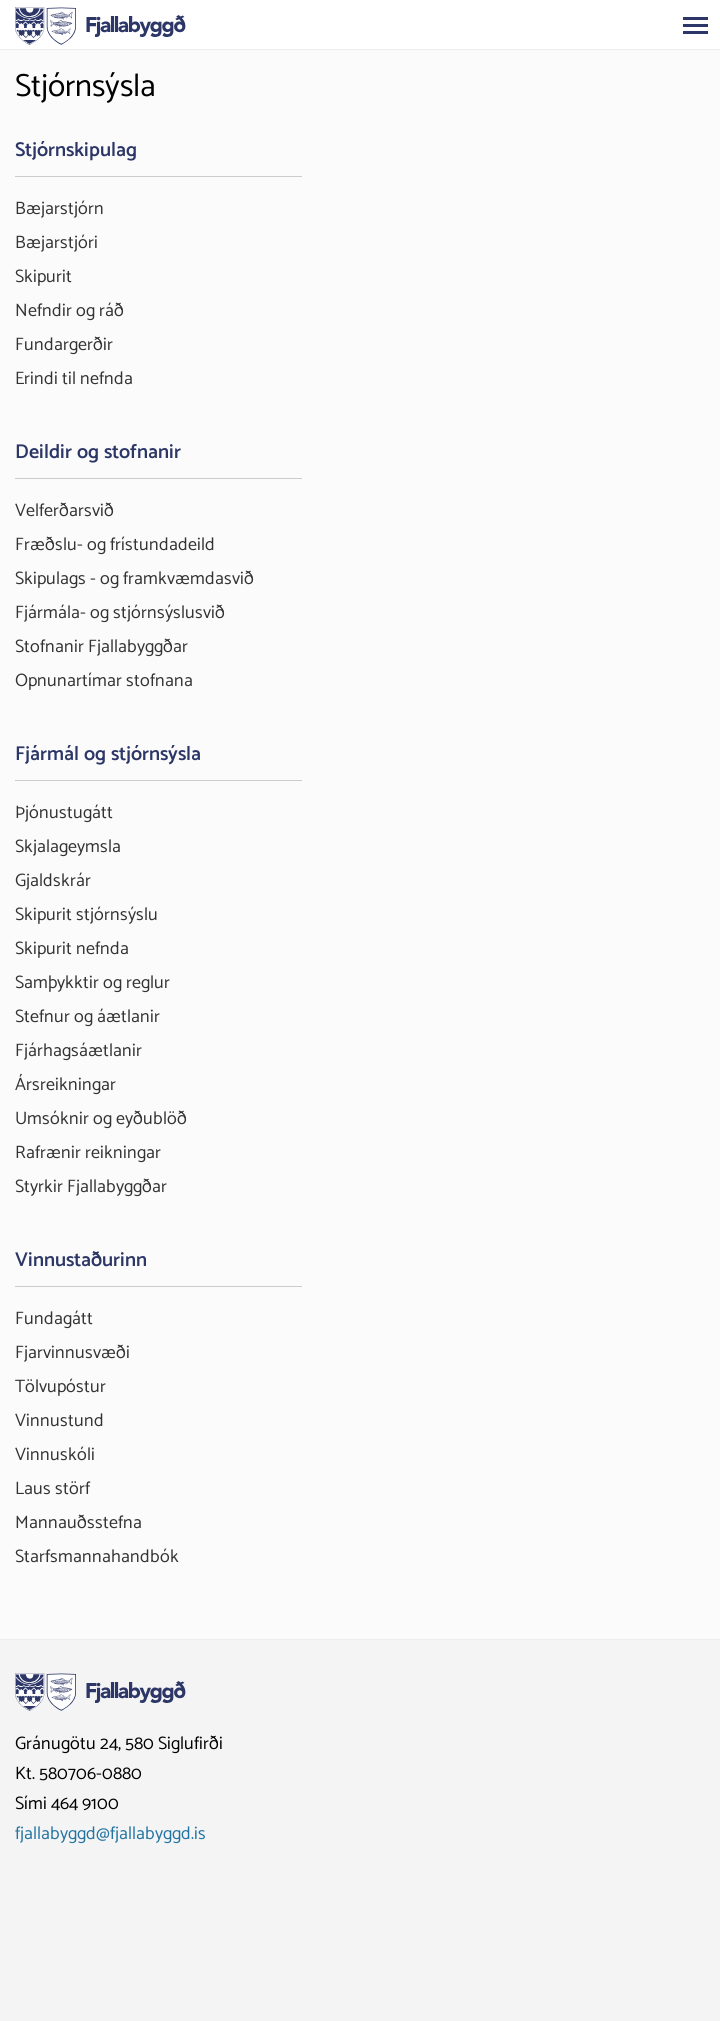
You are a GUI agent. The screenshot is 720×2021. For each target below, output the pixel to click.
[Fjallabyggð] (100, 24)
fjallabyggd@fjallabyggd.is (110, 1834)
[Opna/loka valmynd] (695, 25)
